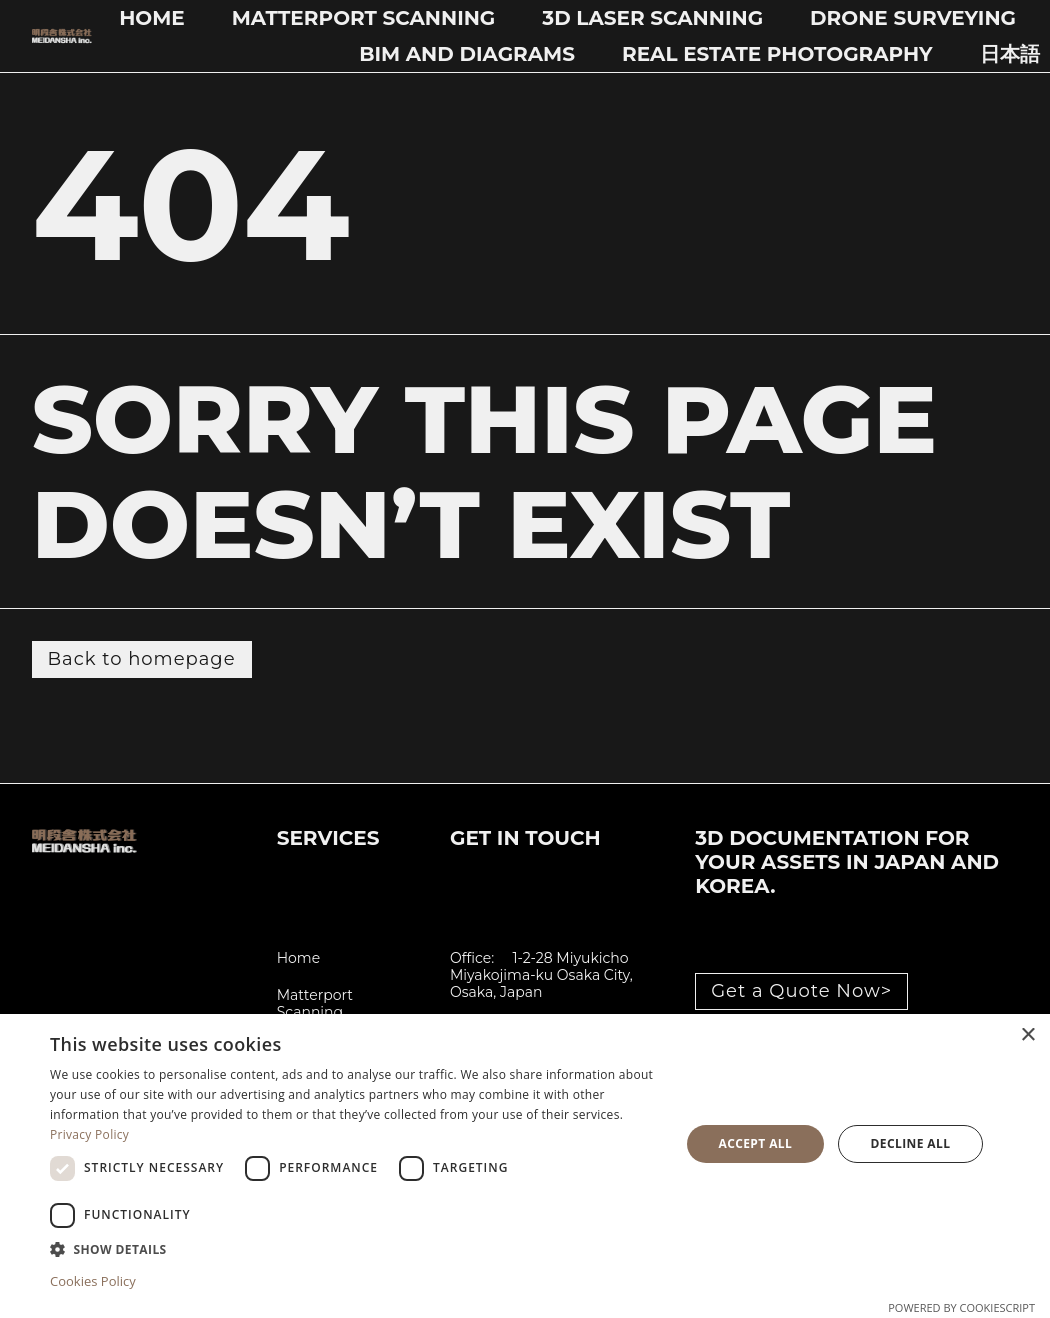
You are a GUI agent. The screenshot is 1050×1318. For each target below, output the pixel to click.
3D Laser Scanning (652, 18)
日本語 (1010, 54)
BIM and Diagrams (467, 54)
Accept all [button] (755, 1143)
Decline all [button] (911, 1143)
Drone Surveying (913, 18)
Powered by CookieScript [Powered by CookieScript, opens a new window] (961, 1307)
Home (152, 18)
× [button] (1027, 1035)
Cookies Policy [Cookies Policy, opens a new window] (93, 1281)
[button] (355, 1249)
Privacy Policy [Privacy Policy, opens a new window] (89, 1134)
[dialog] (525, 1166)
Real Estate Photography (777, 54)
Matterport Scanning (364, 18)
